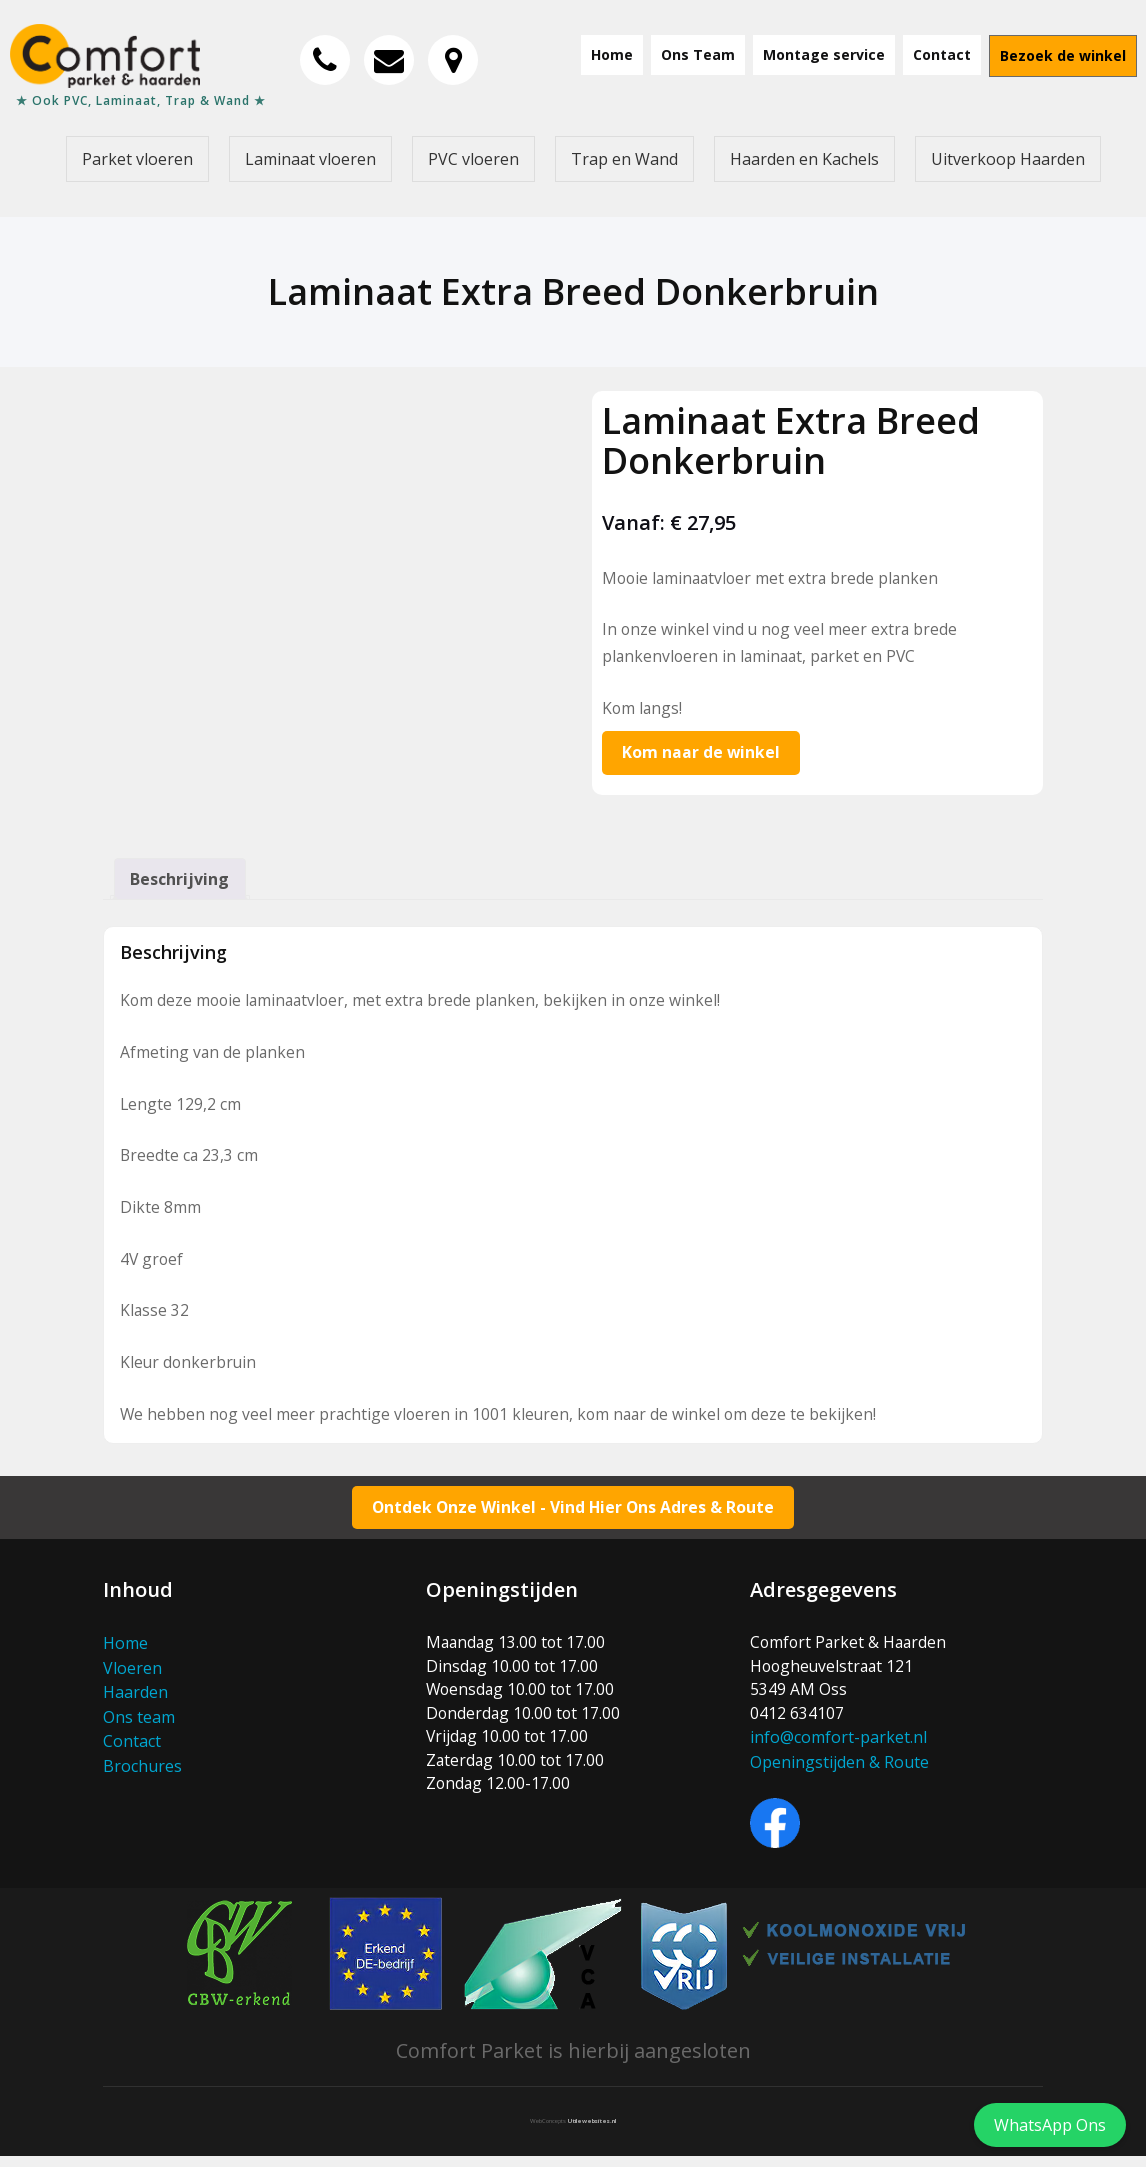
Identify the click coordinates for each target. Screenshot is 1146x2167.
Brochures (142, 1773)
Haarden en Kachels (804, 159)
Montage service (824, 54)
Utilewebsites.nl (592, 2132)
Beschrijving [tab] (180, 882)
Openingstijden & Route (839, 1773)
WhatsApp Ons (1050, 2125)
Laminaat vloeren (310, 159)
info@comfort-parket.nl (838, 1749)
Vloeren (132, 1677)
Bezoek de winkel (1063, 55)
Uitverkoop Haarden (1008, 159)
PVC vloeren (473, 159)
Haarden (135, 1701)
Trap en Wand (624, 159)
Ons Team (698, 54)
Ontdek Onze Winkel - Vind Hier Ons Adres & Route (573, 1517)
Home (612, 54)
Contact (942, 54)
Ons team (139, 1725)
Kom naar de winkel (701, 755)
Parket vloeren (137, 159)
